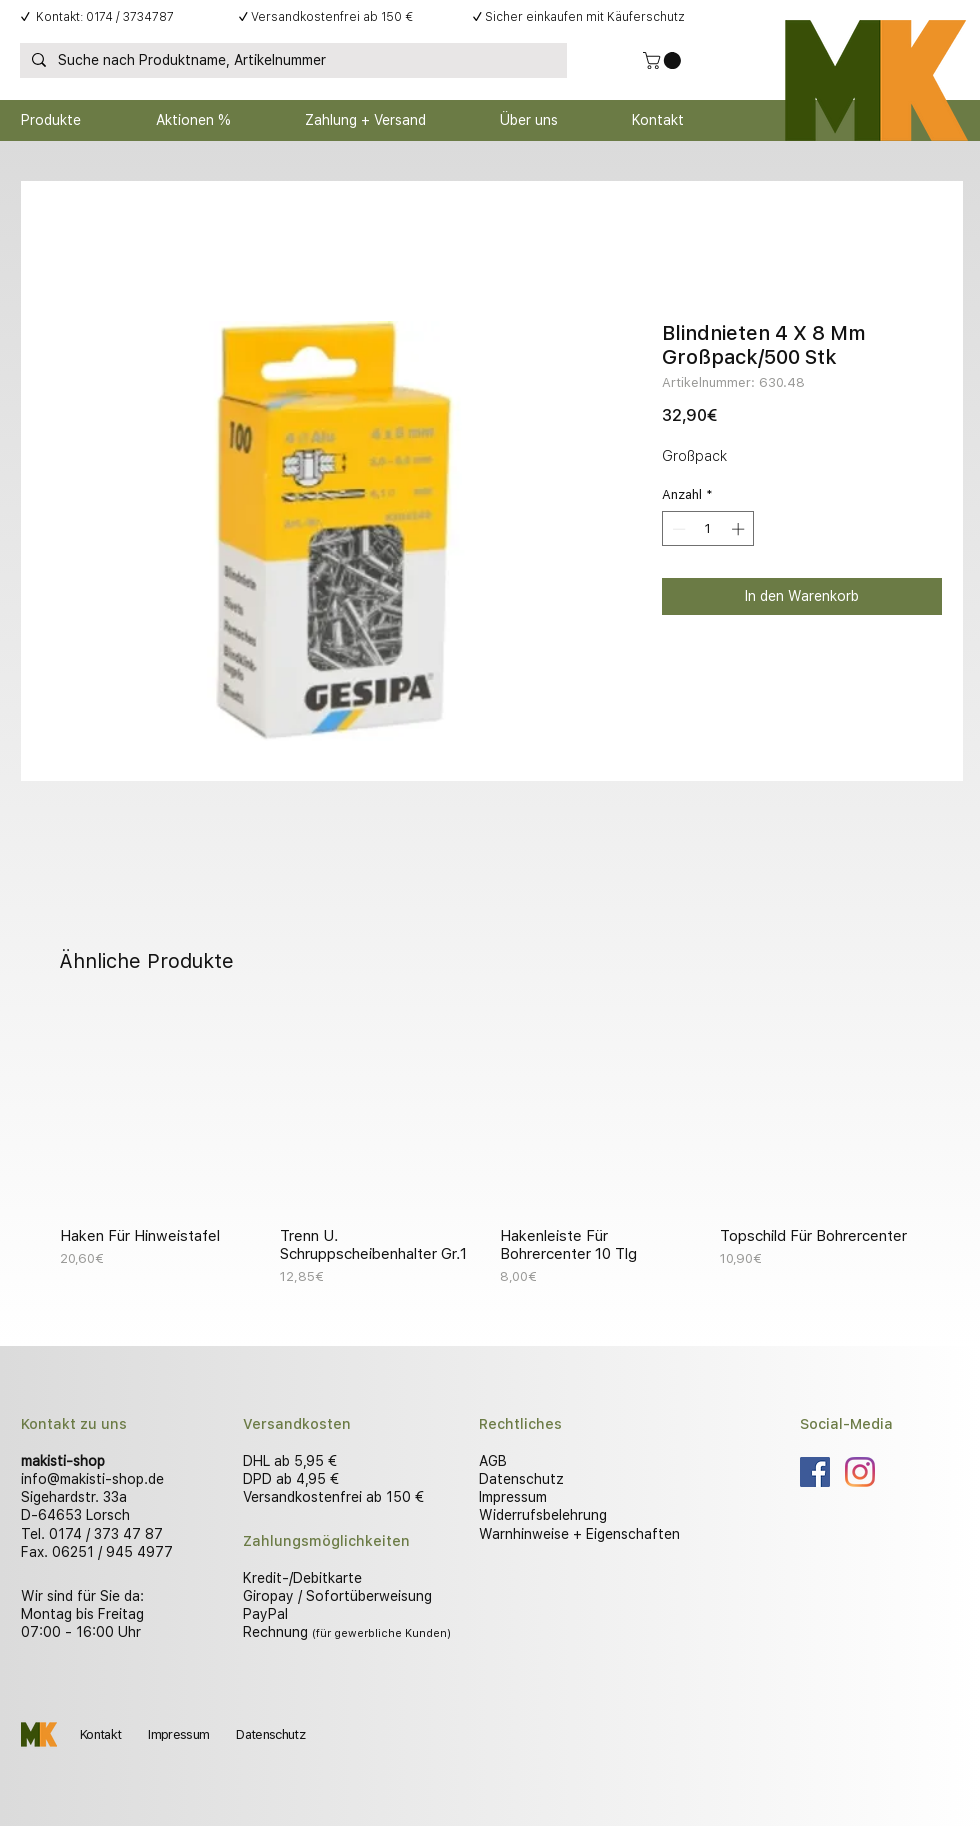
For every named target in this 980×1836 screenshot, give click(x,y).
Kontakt (100, 1734)
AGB (493, 1461)
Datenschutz (521, 1479)
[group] (490, 1149)
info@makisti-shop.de (92, 1479)
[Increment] (740, 529)
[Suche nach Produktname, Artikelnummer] (291, 61)
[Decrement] (677, 529)
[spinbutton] (708, 529)
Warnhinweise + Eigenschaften (579, 1534)
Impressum (513, 1497)
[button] (664, 60)
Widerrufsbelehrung (543, 1515)
